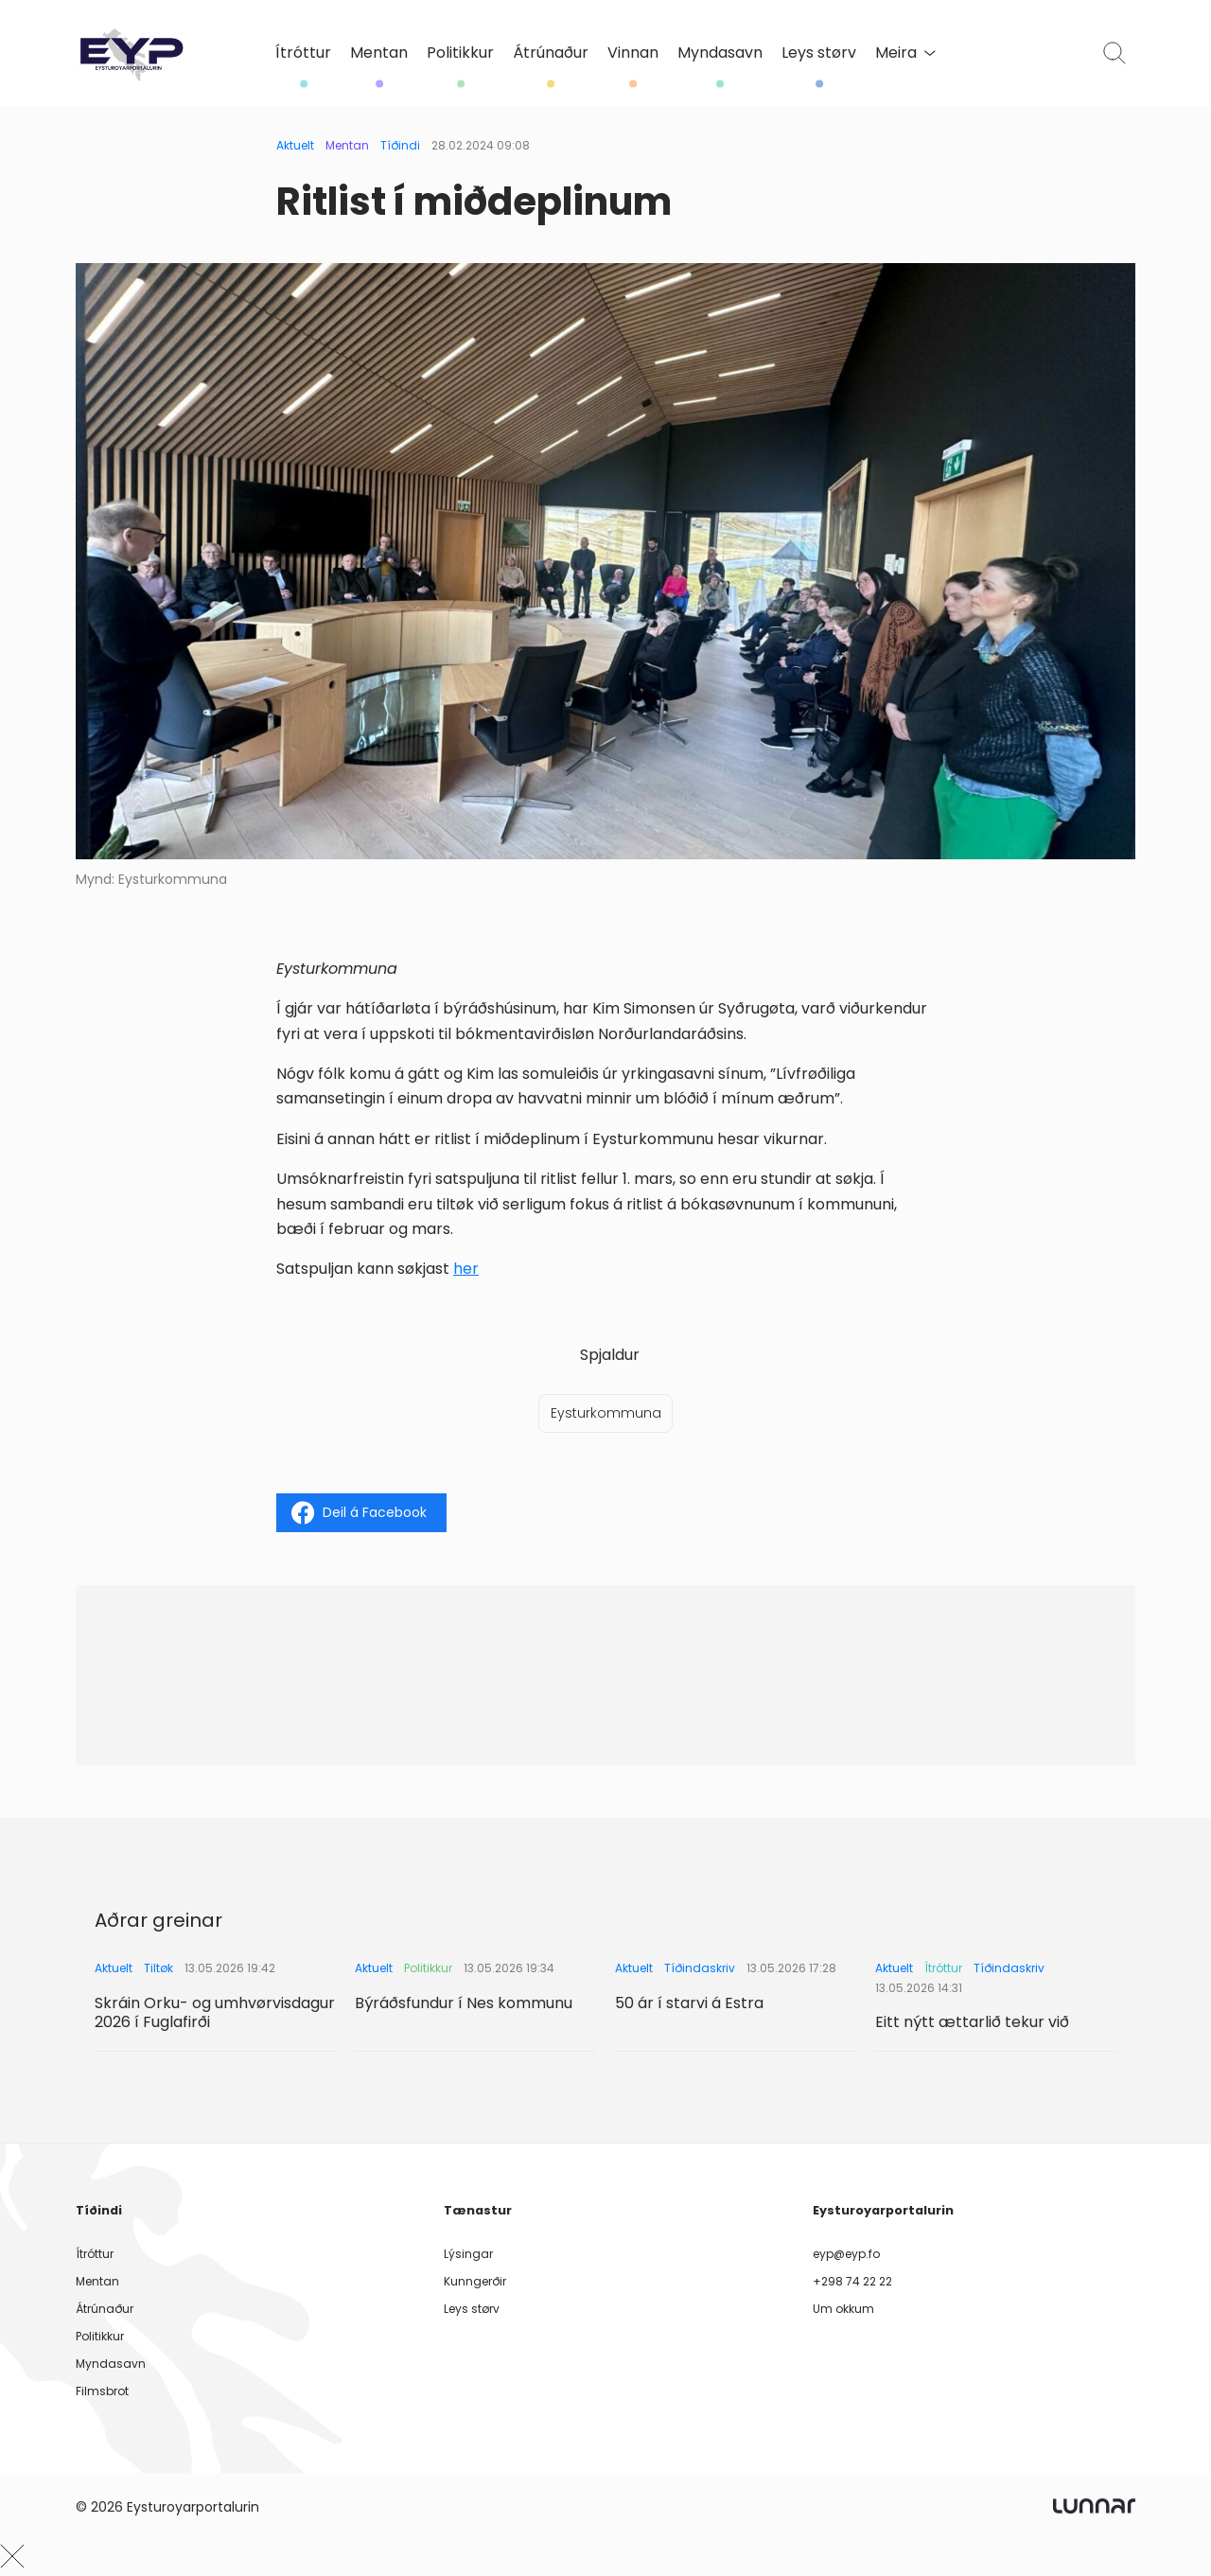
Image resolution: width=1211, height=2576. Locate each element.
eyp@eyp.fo (846, 2254)
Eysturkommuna (606, 1412)
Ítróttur (303, 53)
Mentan (379, 53)
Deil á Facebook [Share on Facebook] (359, 1513)
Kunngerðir (475, 2281)
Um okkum (843, 2309)
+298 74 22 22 (852, 2281)
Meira (905, 52)
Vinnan (632, 53)
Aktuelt (295, 145)
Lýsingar (468, 2254)
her (466, 1268)
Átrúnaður (550, 53)
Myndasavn (720, 53)
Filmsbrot (102, 2391)
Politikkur (460, 53)
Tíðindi (400, 145)
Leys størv (818, 53)
